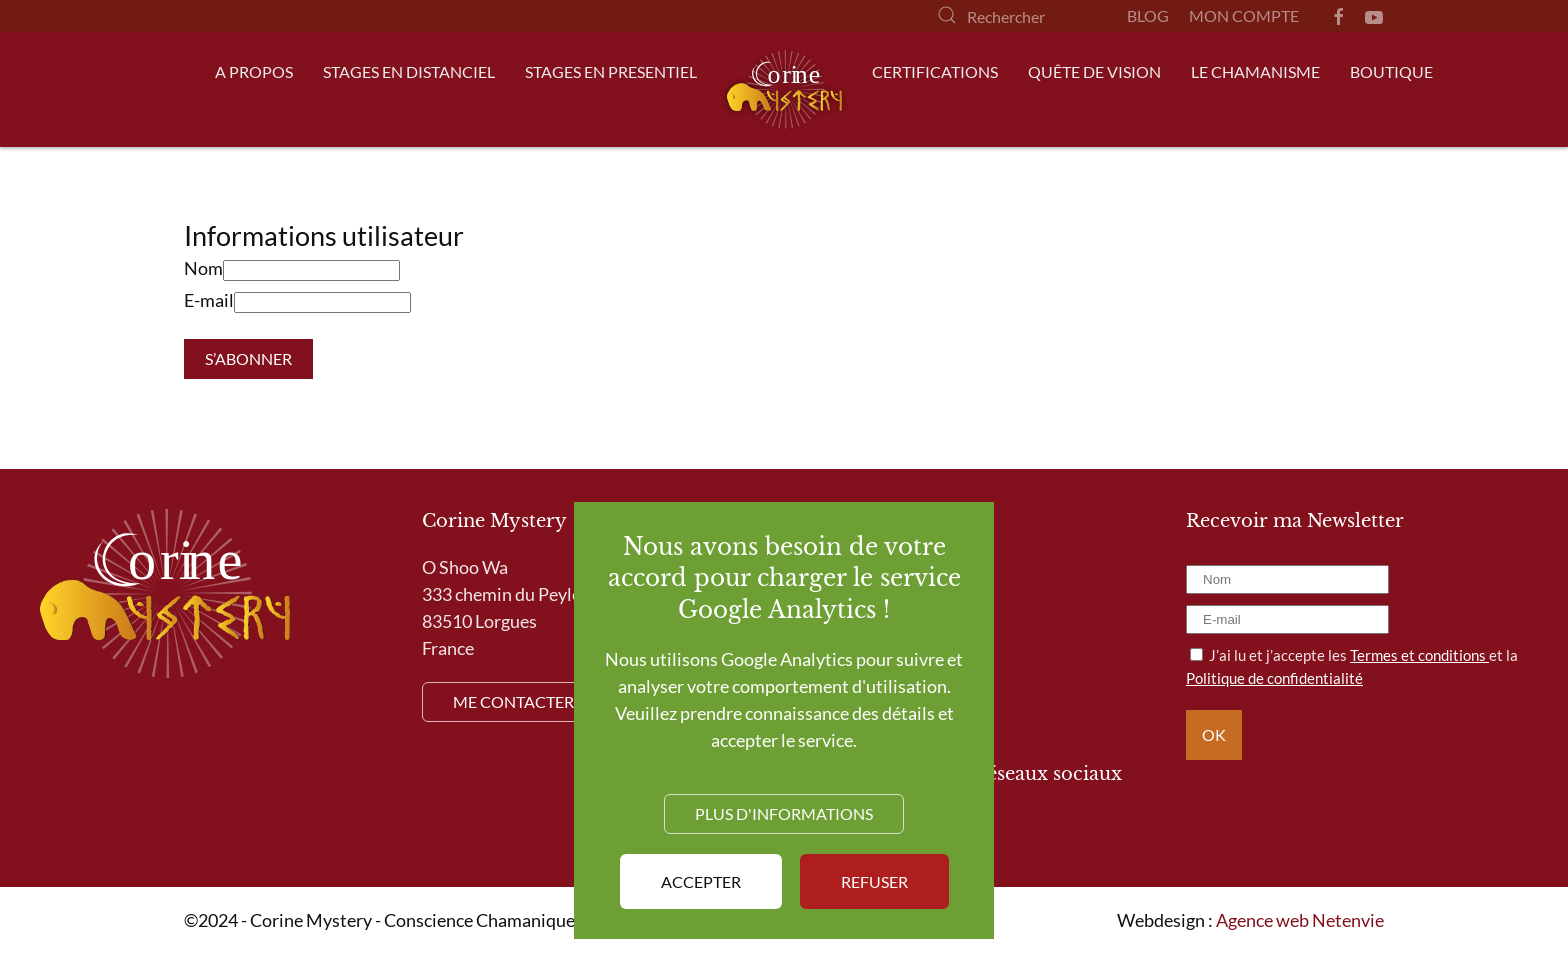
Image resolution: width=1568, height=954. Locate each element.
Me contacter (513, 701)
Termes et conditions (1419, 655)
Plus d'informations (784, 813)
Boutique (1391, 71)
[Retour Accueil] (784, 89)
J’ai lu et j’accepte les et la (1352, 666)
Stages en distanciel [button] (409, 71)
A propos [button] (254, 71)
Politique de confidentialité (1274, 678)
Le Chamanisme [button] (1255, 71)
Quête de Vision (1094, 71)
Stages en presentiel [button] (611, 71)
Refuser (874, 881)
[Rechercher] (1012, 16)
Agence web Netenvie (1300, 920)
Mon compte (1244, 15)
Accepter (701, 881)
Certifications (935, 71)
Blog (1148, 15)
